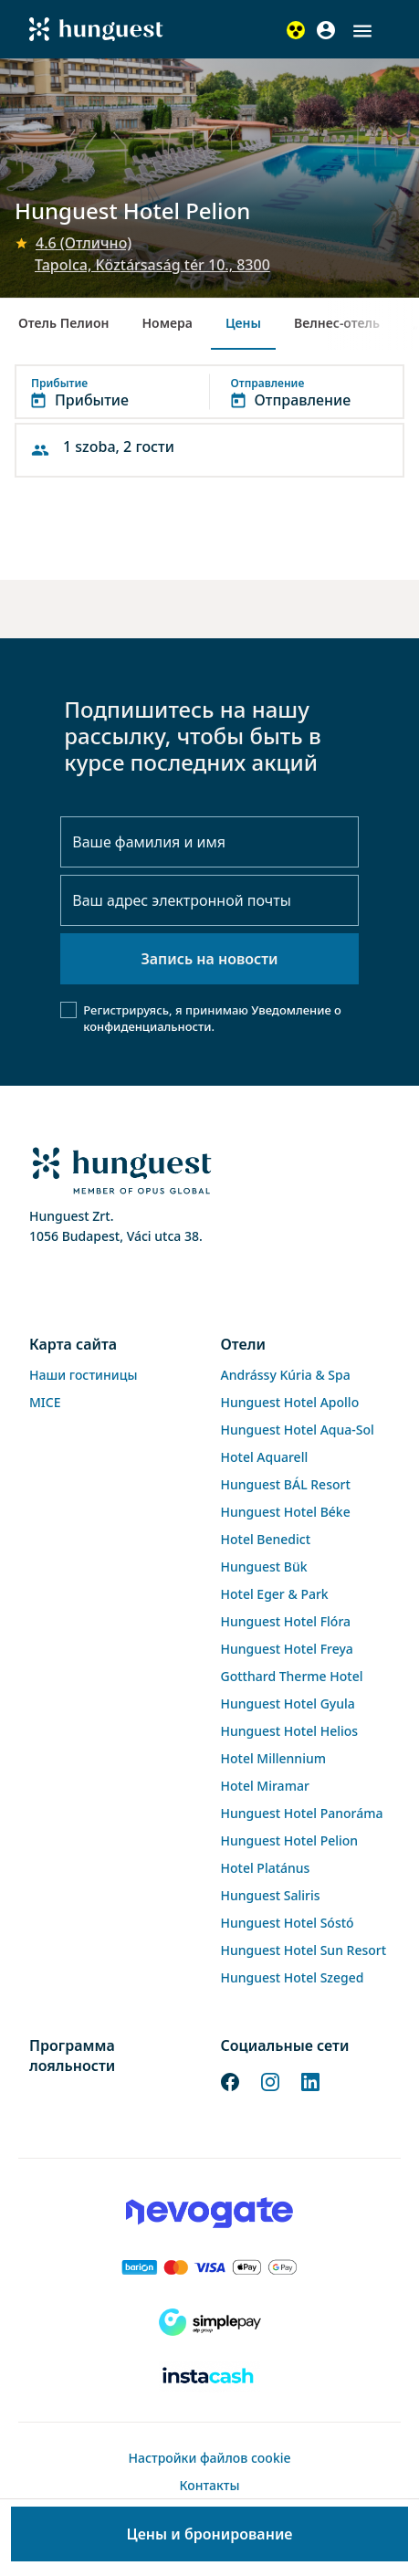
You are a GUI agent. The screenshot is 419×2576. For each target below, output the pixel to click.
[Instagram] (270, 2081)
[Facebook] (230, 2081)
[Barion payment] (209, 2267)
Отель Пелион (63, 322)
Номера (166, 322)
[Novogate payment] (209, 2212)
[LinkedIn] (310, 2081)
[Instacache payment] (209, 2377)
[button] (362, 31)
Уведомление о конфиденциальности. (212, 1018)
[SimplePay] (209, 2322)
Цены (243, 322)
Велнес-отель (337, 322)
